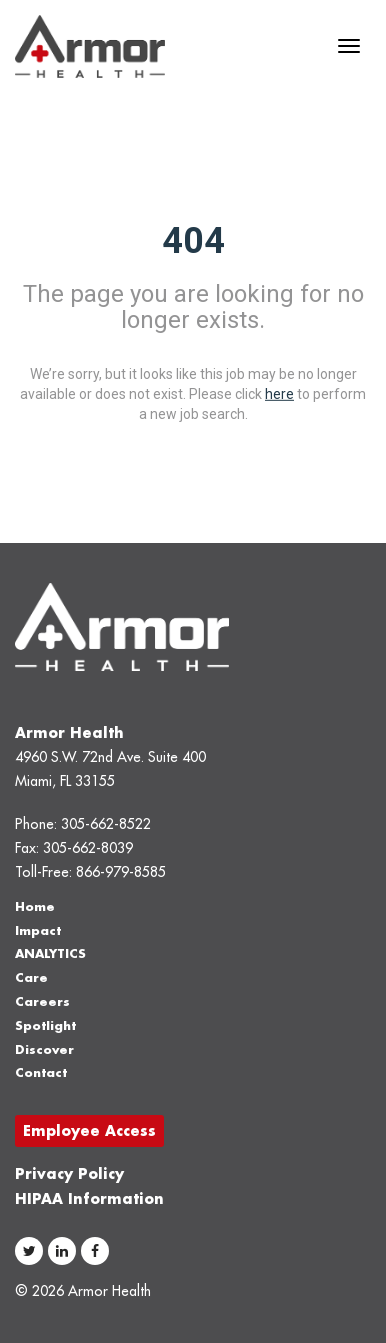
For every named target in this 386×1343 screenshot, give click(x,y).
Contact (41, 1072)
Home (35, 906)
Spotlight (45, 1025)
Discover (44, 1049)
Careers (42, 1001)
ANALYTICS (50, 953)
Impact (38, 930)
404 (193, 240)
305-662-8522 (106, 824)
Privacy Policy (69, 1173)
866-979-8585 (121, 872)
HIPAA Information (89, 1198)
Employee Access (89, 1130)
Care (31, 977)
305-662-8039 (88, 848)
